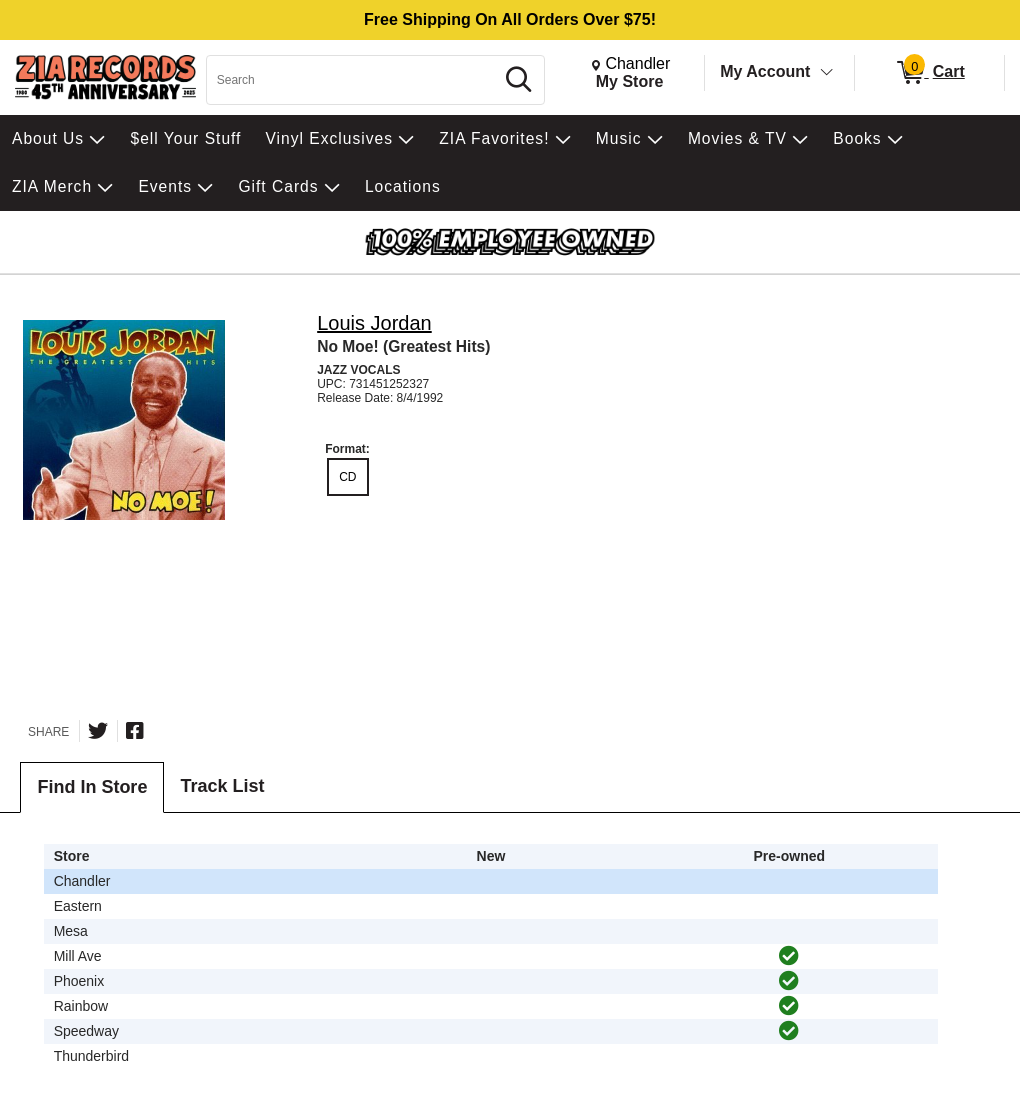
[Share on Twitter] (98, 731)
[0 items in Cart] (929, 73)
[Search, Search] (353, 80)
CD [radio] (347, 477)
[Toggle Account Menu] (827, 73)
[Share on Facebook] (135, 731)
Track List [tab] (222, 786)
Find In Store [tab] (92, 787)
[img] (789, 956)
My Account (765, 71)
